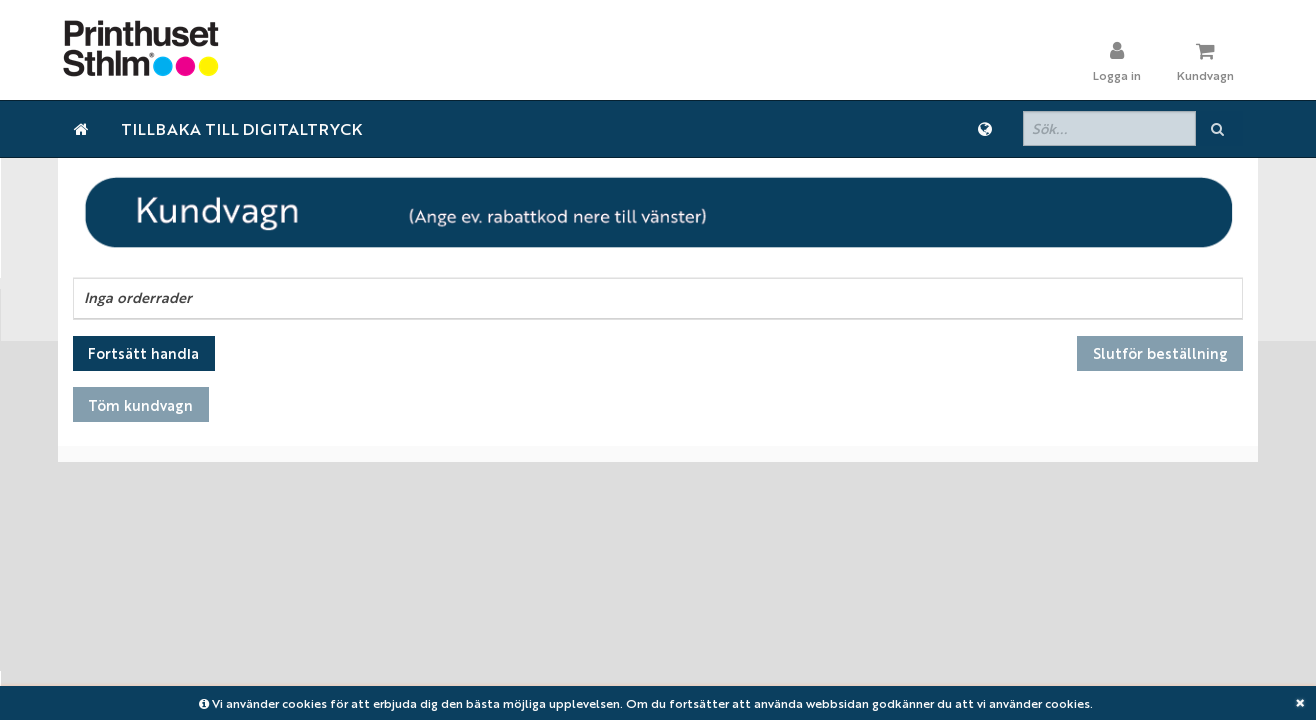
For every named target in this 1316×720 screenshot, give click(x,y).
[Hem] (81, 129)
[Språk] (985, 129)
